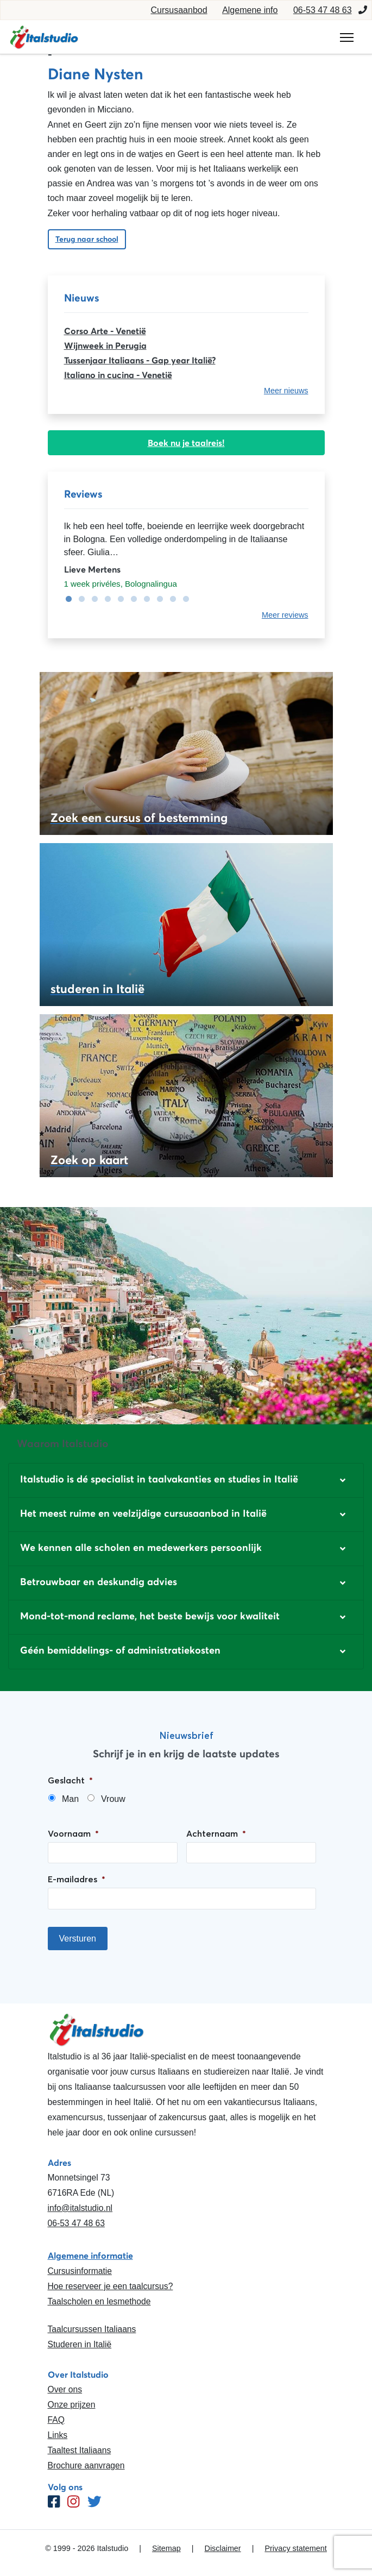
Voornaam (73, 1833)
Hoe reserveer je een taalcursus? (110, 2286)
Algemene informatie (90, 2255)
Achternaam (216, 1833)
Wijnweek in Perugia (105, 345)
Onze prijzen (72, 2404)
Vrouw (113, 1799)
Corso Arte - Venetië (105, 330)
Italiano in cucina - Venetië (118, 374)
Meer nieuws (286, 390)
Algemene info (250, 10)
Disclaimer (223, 2548)
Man (70, 1799)
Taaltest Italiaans (79, 2450)
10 (183, 599)
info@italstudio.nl (80, 2208)
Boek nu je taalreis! (186, 442)
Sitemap (166, 2548)
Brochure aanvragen (86, 2465)
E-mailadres (76, 1879)
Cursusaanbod (179, 10)
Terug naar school (86, 239)
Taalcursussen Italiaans (92, 2329)
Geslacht (70, 1780)
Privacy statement (295, 2548)
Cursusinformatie (80, 2271)
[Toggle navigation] (346, 37)
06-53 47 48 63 (322, 10)
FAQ (56, 2419)
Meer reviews (285, 615)
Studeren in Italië (80, 2344)
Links (58, 2435)
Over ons (65, 2389)
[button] (186, 1480)
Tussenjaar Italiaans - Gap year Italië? (140, 360)
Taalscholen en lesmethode (99, 2301)
